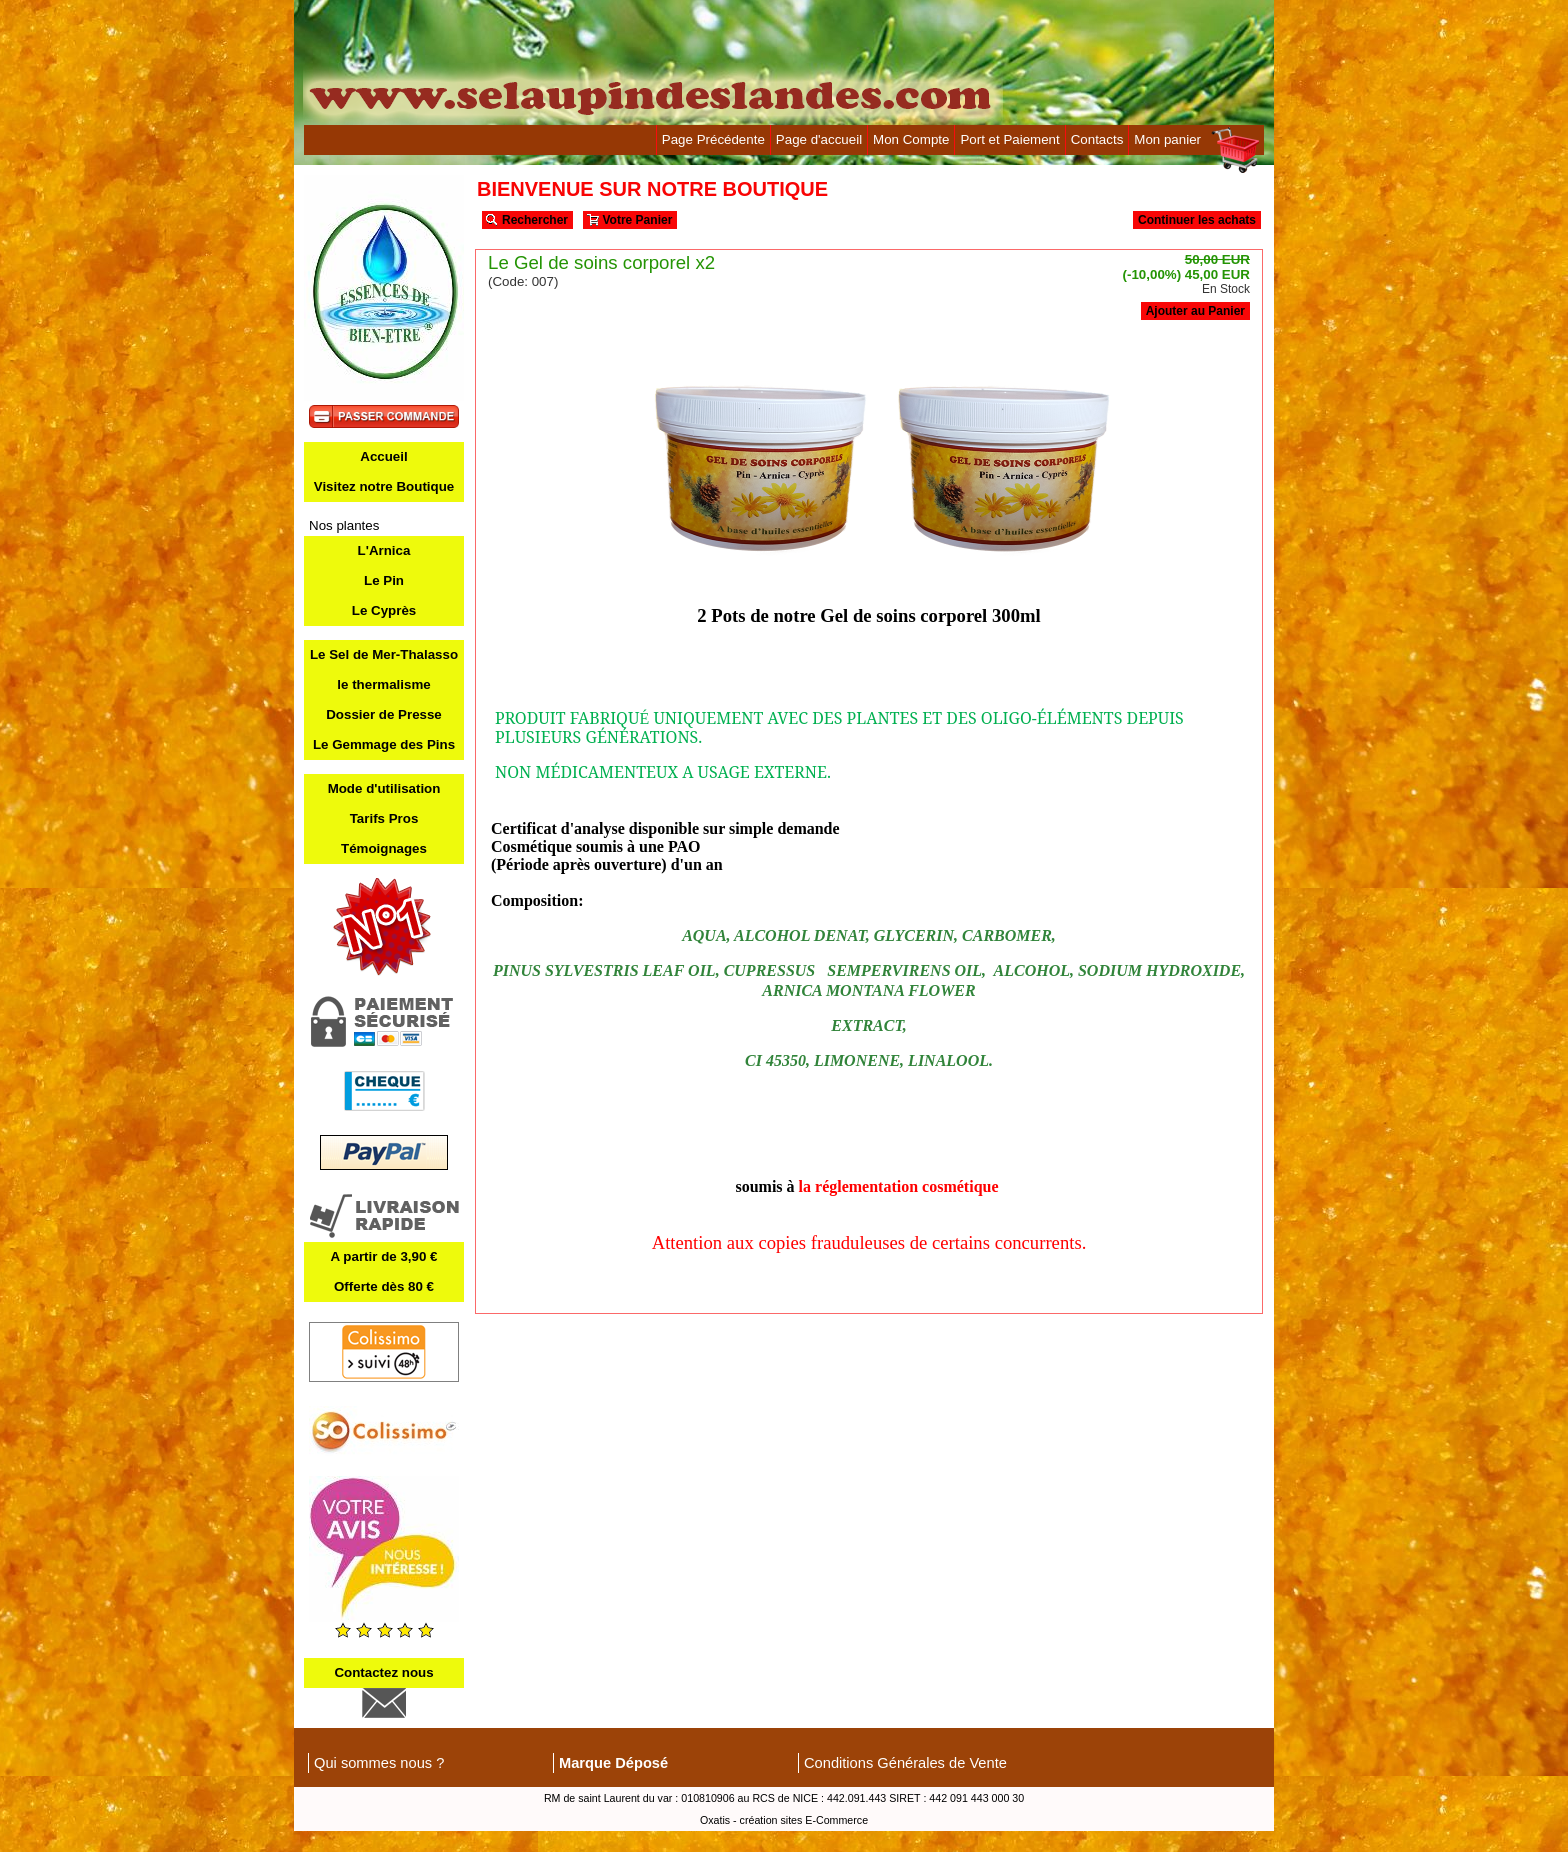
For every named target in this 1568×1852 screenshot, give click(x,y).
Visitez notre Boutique (384, 486)
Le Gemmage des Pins (384, 744)
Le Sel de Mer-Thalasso (384, 654)
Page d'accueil (819, 139)
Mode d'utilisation (384, 788)
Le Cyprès (384, 610)
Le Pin (384, 580)
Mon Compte (911, 139)
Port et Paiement (1009, 139)
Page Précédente (713, 139)
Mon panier (1167, 139)
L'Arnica (384, 550)
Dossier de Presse (384, 714)
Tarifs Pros (384, 818)
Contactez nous (383, 1672)
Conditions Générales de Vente (905, 1763)
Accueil (383, 456)
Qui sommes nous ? (379, 1763)
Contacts (1097, 139)
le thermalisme (383, 684)
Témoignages (384, 848)
